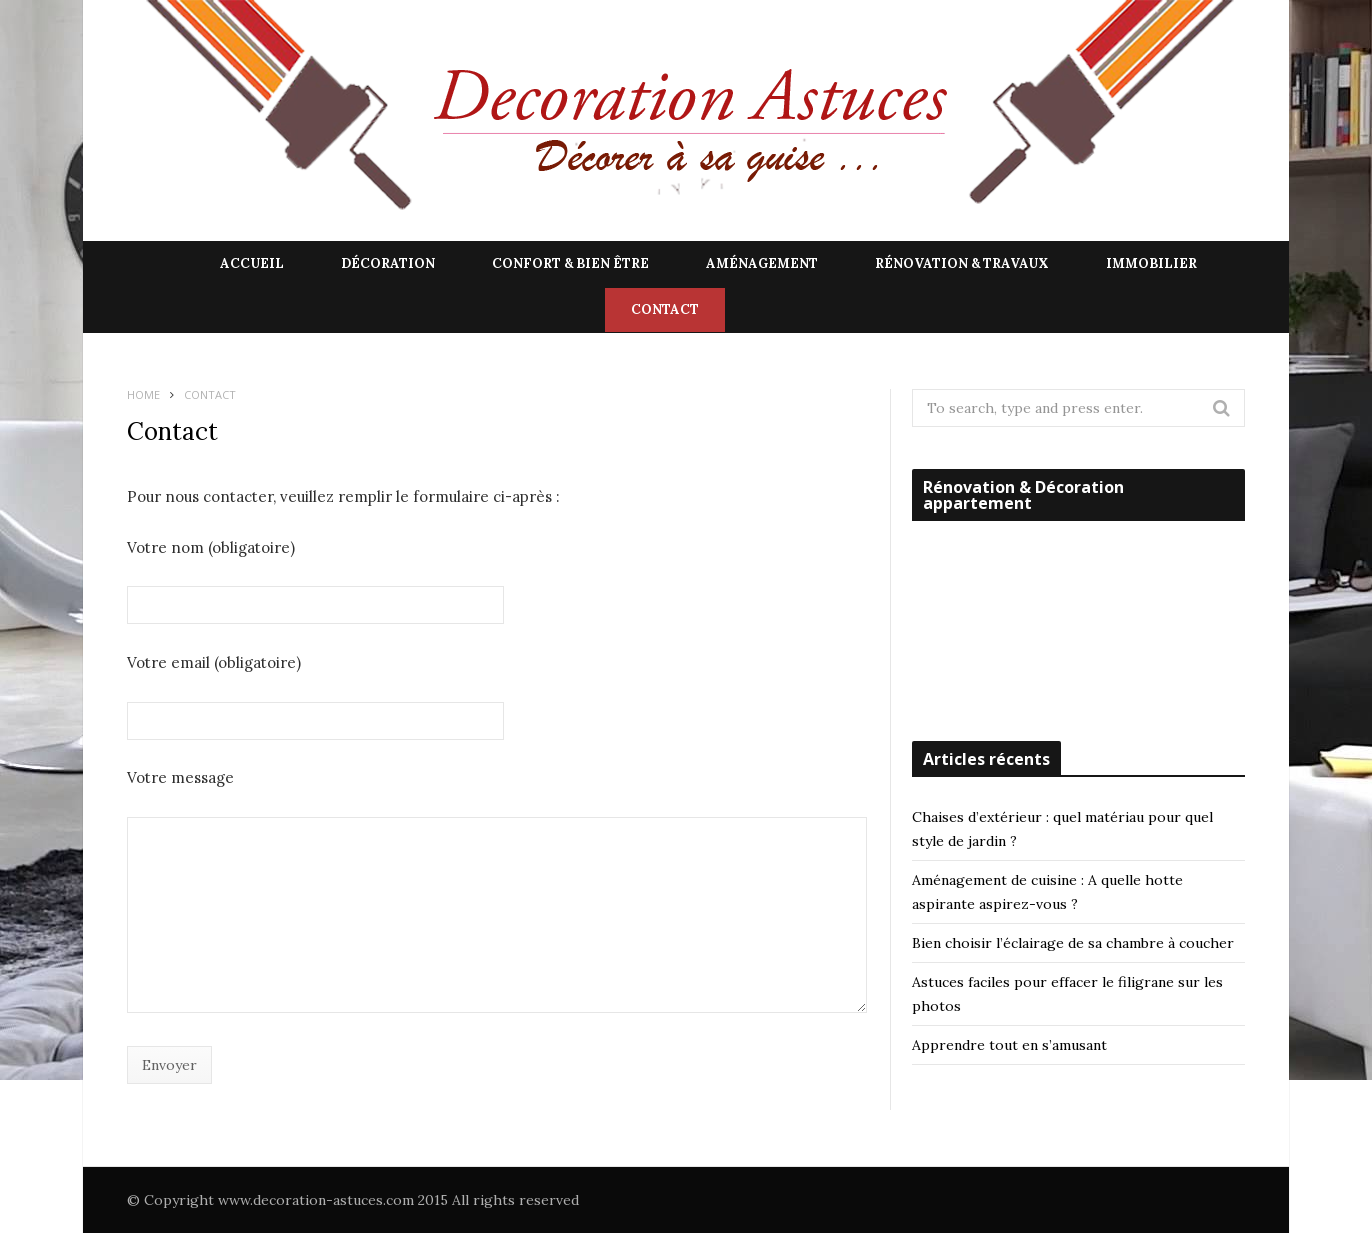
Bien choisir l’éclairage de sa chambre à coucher (1073, 943)
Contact (665, 309)
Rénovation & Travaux (962, 263)
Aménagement (762, 263)
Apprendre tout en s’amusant (1009, 1045)
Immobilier (1151, 263)
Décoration (388, 263)
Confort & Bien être (570, 263)
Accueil (252, 263)
